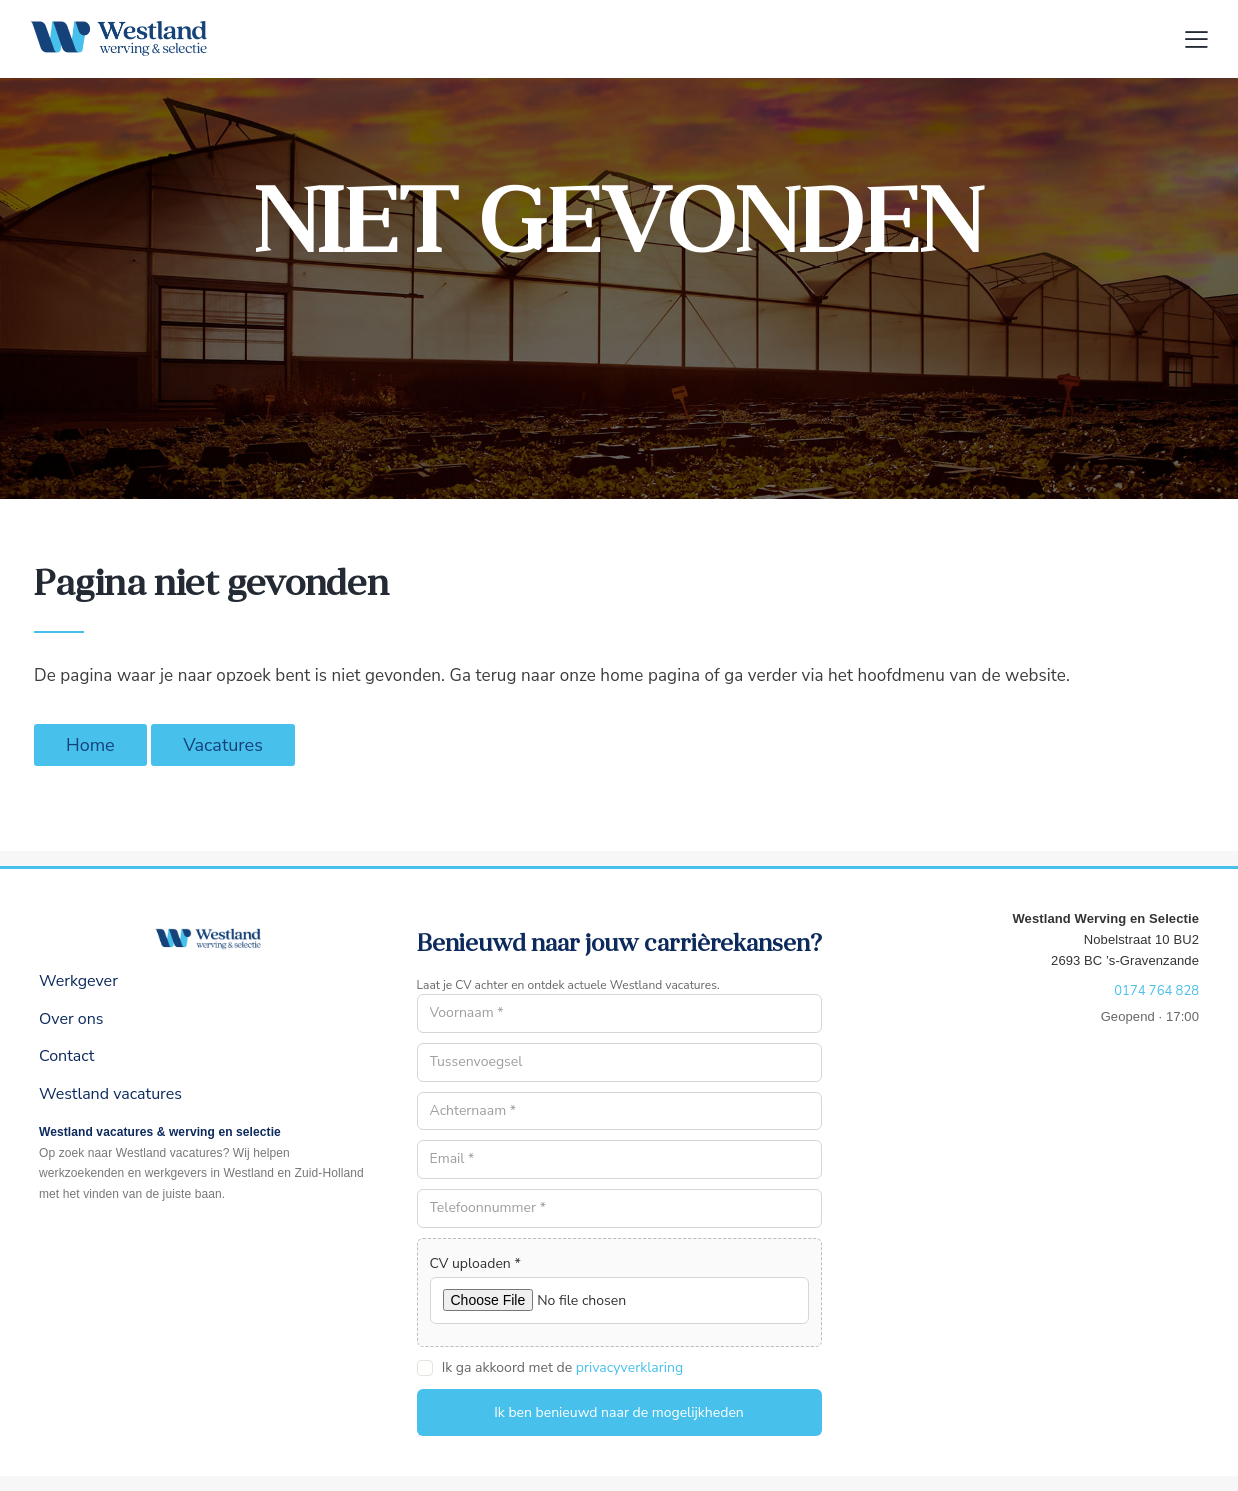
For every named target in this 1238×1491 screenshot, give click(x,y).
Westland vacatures (110, 1094)
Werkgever (78, 981)
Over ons (71, 1019)
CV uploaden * (475, 1263)
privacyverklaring (629, 1368)
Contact (66, 1056)
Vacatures (223, 745)
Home (90, 745)
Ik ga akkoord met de (562, 1367)
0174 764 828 (1156, 991)
